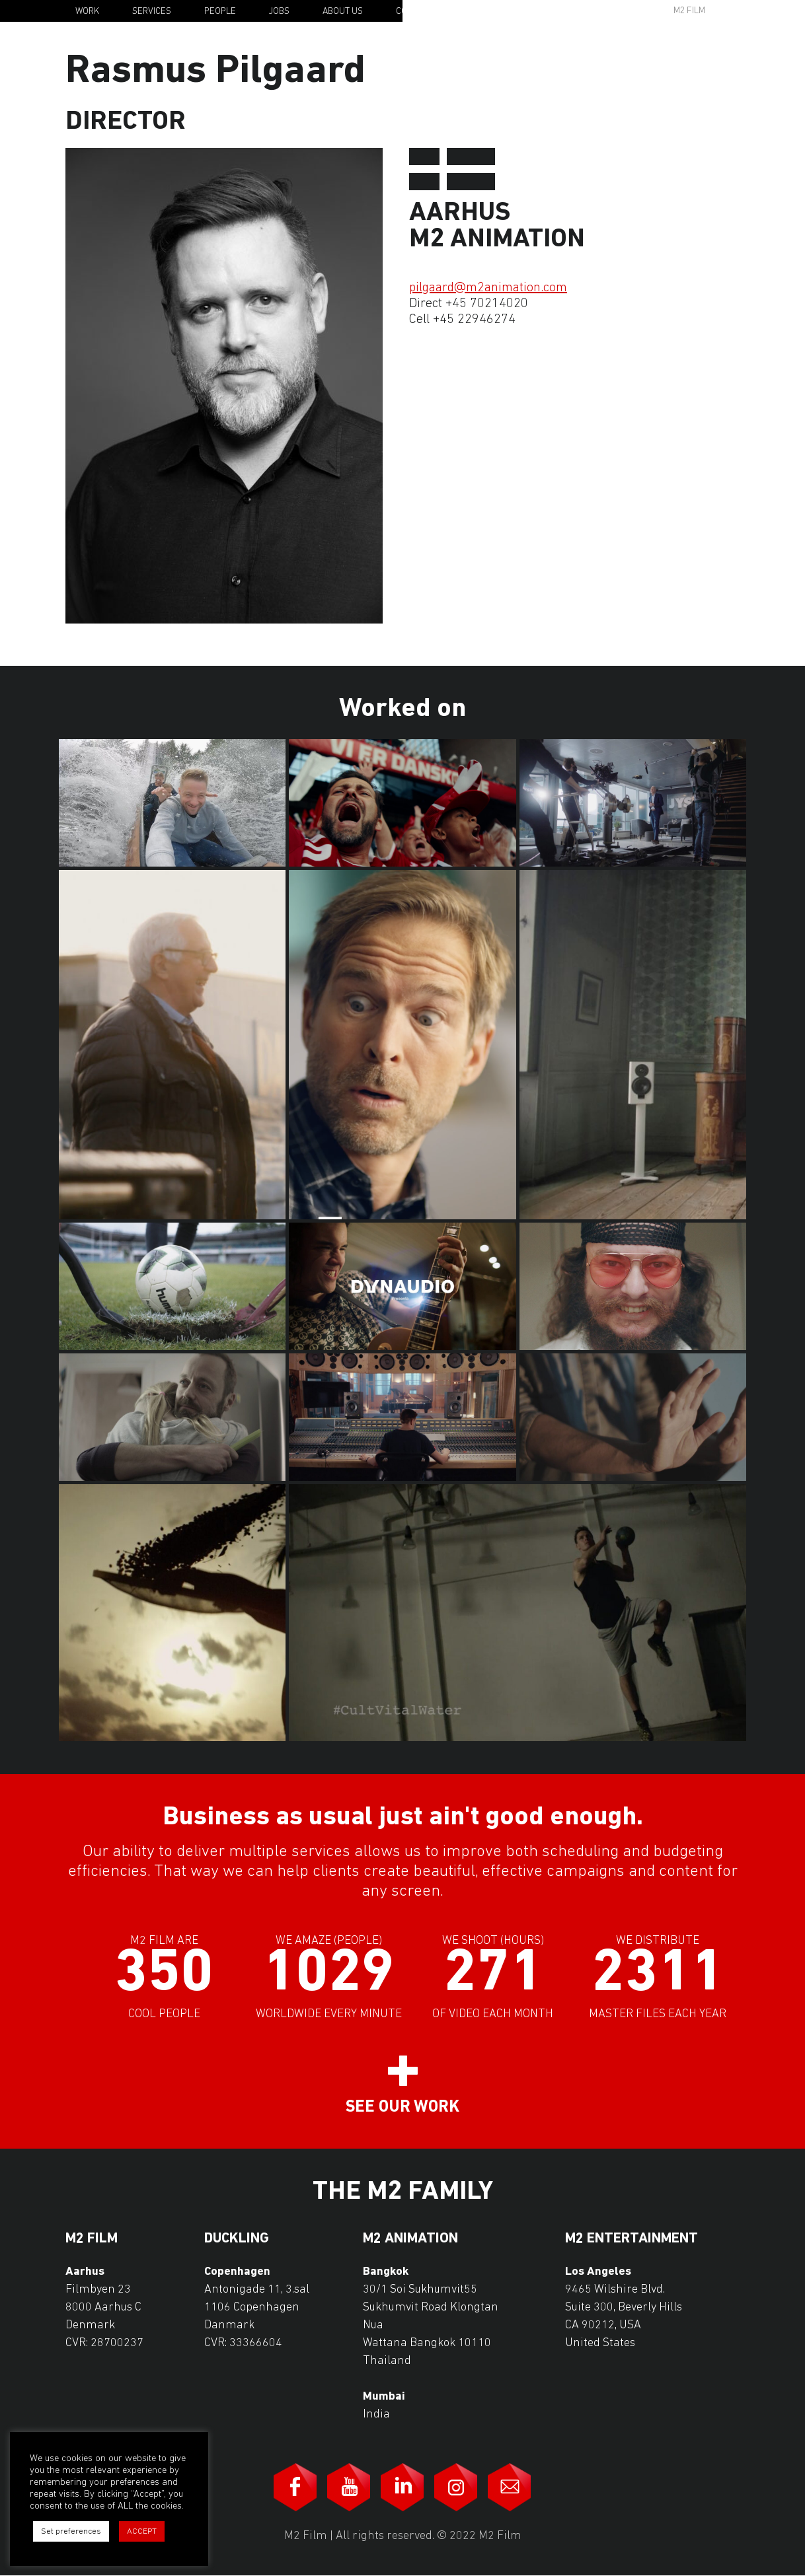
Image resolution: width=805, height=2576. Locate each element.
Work (87, 12)
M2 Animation (410, 2239)
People (220, 12)
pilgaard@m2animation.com (488, 288)
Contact (414, 12)
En (750, 12)
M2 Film (689, 11)
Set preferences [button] (71, 2531)
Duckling (236, 2239)
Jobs (279, 12)
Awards (587, 11)
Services (151, 12)
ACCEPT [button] (142, 2531)
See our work (402, 2107)
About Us (343, 12)
